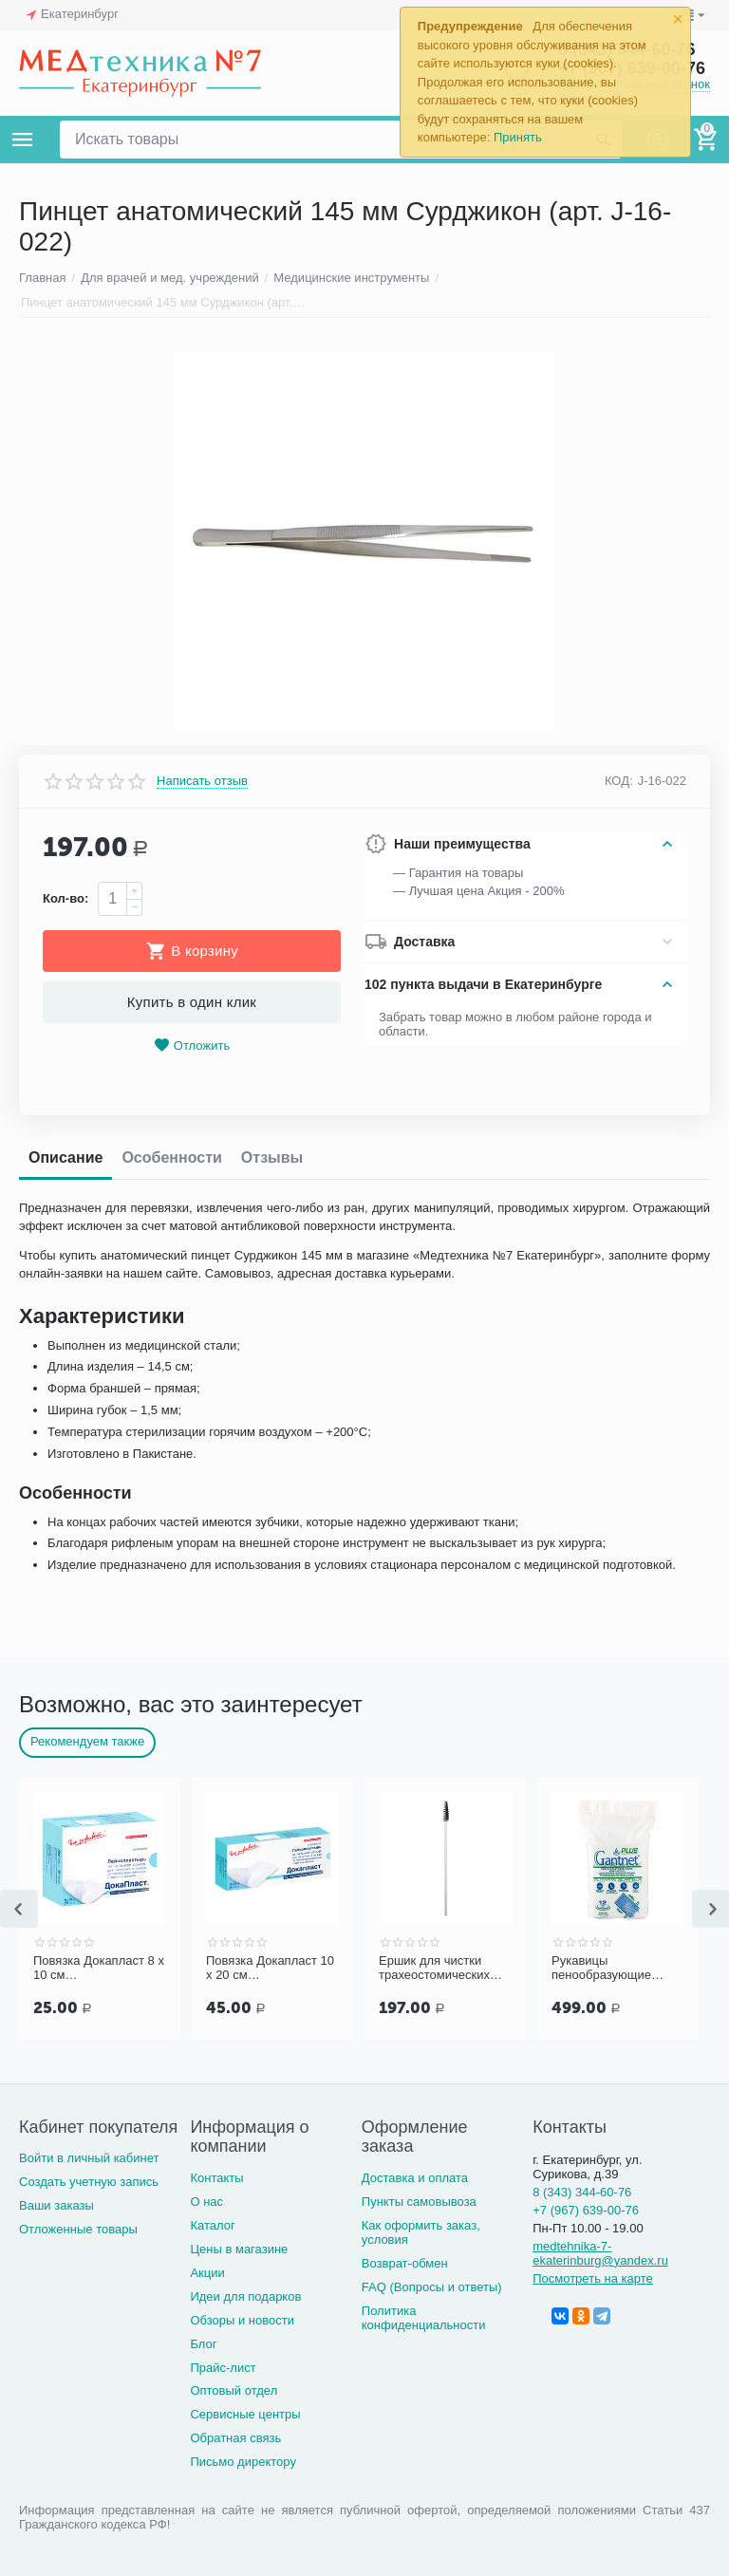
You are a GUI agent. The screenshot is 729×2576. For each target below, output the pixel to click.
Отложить (192, 1045)
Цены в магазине (239, 2249)
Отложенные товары (78, 2229)
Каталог (212, 2225)
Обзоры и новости (242, 2320)
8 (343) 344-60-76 (582, 2192)
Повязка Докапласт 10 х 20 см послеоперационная (270, 1968)
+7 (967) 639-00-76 (586, 2210)
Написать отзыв (202, 781)
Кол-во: (65, 898)
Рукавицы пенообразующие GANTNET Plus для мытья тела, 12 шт (607, 1968)
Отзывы (272, 1157)
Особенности (171, 1157)
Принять (518, 137)
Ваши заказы (56, 2205)
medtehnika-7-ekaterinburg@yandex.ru (600, 2253)
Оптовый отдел (233, 2390)
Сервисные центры (245, 2414)
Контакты (216, 2178)
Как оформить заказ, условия (421, 2232)
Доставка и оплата (415, 2178)
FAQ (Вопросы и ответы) (432, 2287)
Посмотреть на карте (593, 2278)
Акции (207, 2273)
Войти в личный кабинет (89, 2158)
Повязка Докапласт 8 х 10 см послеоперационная (98, 1968)
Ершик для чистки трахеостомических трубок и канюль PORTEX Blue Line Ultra (434, 1968)
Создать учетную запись (89, 2182)
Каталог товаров (22, 139)
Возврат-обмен (405, 2263)
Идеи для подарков (245, 2296)
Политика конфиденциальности (424, 2318)
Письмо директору (243, 2462)
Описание (65, 1157)
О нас (206, 2201)
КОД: (619, 781)
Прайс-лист (222, 2368)
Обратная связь (235, 2438)
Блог (203, 2344)
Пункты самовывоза (419, 2201)
